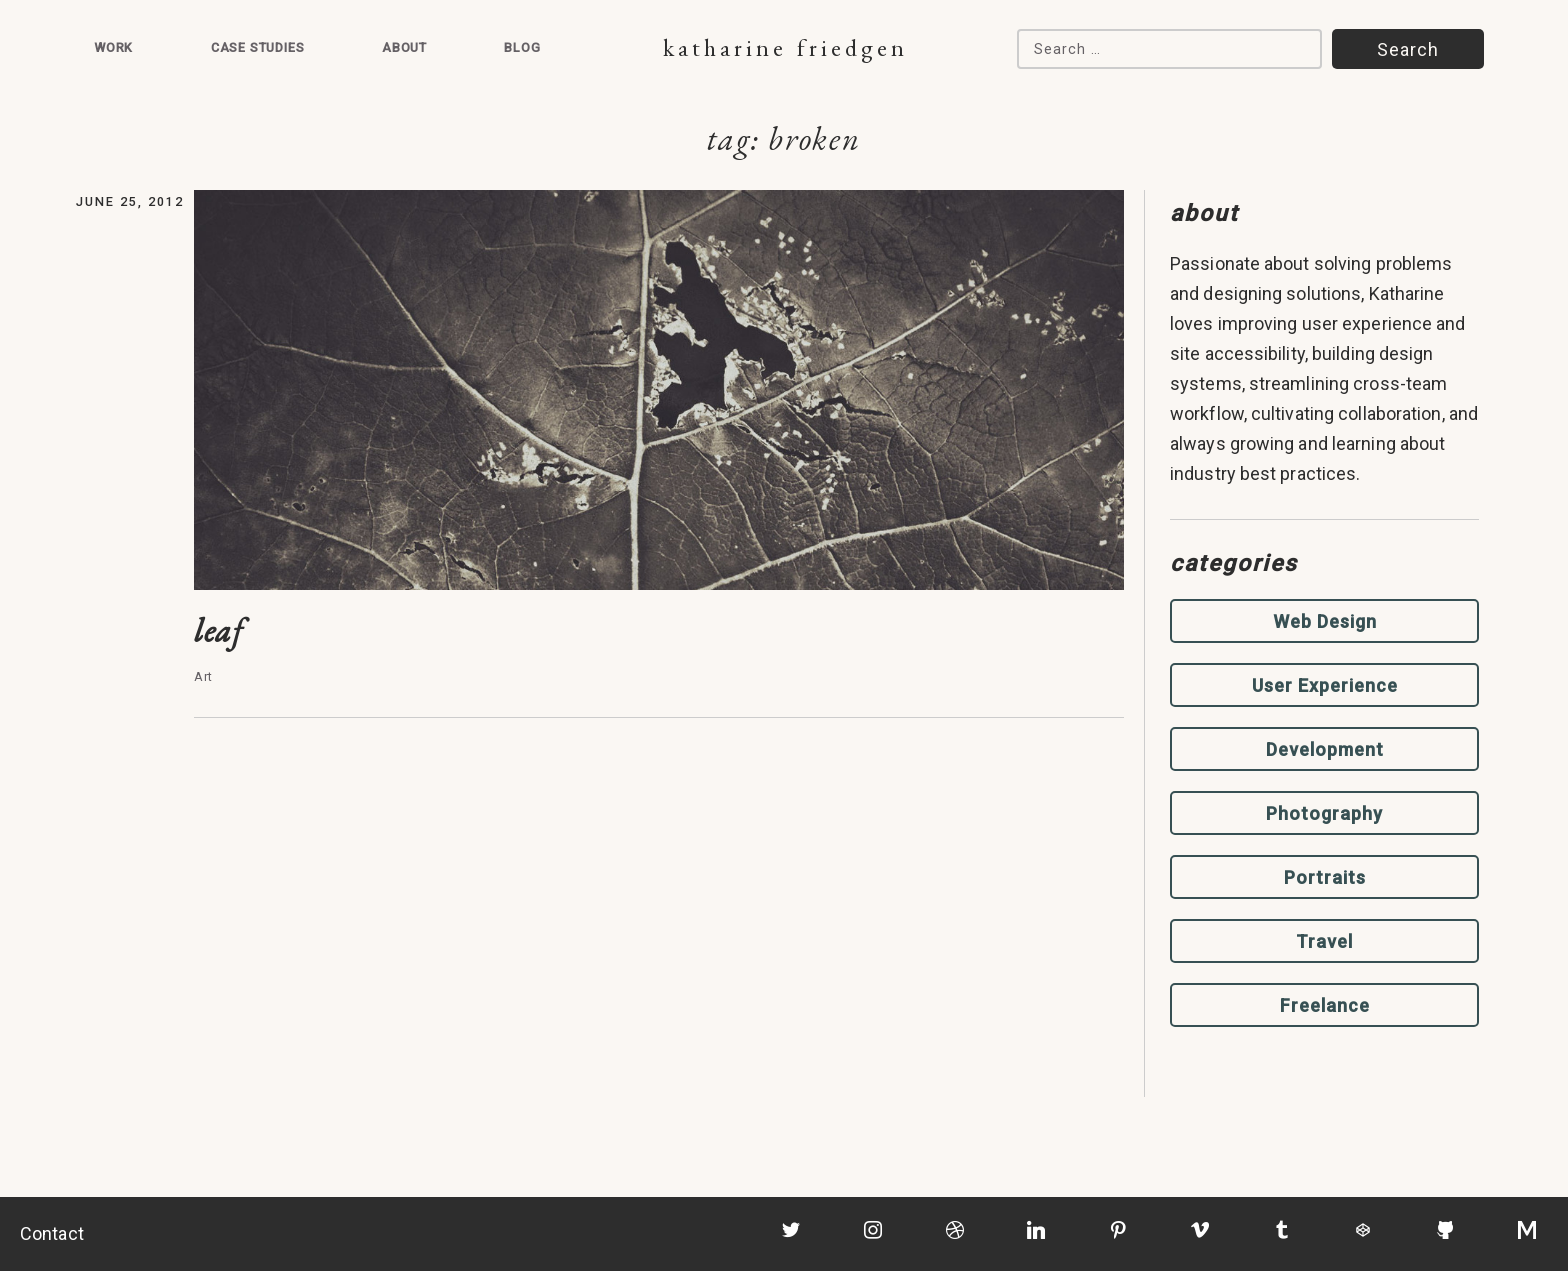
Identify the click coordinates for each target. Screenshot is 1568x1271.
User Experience (1325, 685)
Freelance (1325, 1005)
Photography (1324, 813)
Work (113, 47)
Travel (1324, 941)
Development (1325, 749)
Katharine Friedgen (785, 47)
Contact (52, 1233)
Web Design (1325, 621)
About (404, 47)
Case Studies (258, 47)
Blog (522, 47)
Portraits (1325, 877)
